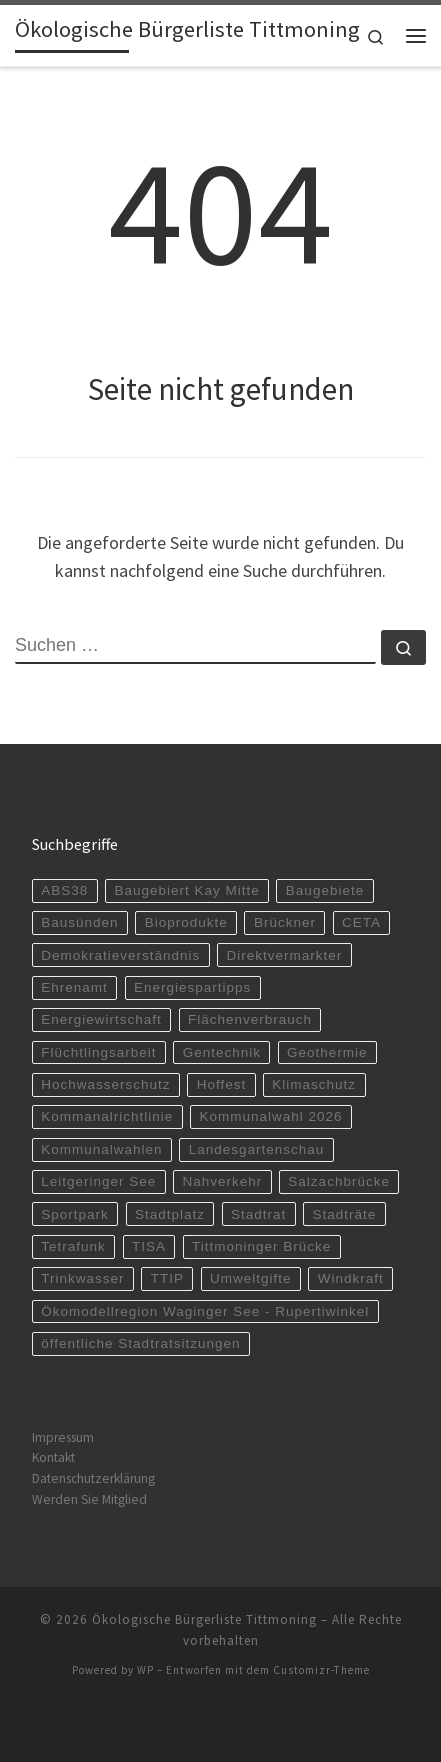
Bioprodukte (186, 922)
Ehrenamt (74, 987)
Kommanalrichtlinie (107, 1116)
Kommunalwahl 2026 (270, 1116)
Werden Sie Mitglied (89, 1499)
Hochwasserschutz (105, 1084)
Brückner (285, 922)
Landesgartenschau (257, 1149)
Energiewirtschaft (101, 1019)
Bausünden (79, 922)
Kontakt (53, 1457)
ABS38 (64, 890)
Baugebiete (325, 890)
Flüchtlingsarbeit (98, 1052)
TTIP (167, 1278)
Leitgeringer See (98, 1181)
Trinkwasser (82, 1278)
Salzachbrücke (339, 1181)
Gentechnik (222, 1052)
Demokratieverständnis (120, 955)
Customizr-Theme (321, 1670)
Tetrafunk (73, 1246)
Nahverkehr (222, 1181)
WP (145, 1670)
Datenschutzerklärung (93, 1478)
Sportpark (75, 1214)
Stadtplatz (170, 1214)
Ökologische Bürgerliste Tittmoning (204, 1619)
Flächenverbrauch (250, 1019)
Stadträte (344, 1214)
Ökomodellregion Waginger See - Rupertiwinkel (205, 1311)
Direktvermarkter (284, 955)
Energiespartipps (192, 987)
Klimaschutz (314, 1084)
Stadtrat (258, 1214)
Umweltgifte (251, 1278)
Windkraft (351, 1278)
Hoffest (222, 1084)
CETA (361, 922)
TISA (149, 1246)
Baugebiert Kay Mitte (186, 890)
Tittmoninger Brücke (261, 1246)
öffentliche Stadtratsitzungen (140, 1343)
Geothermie (327, 1052)
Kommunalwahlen (101, 1149)
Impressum (63, 1437)
